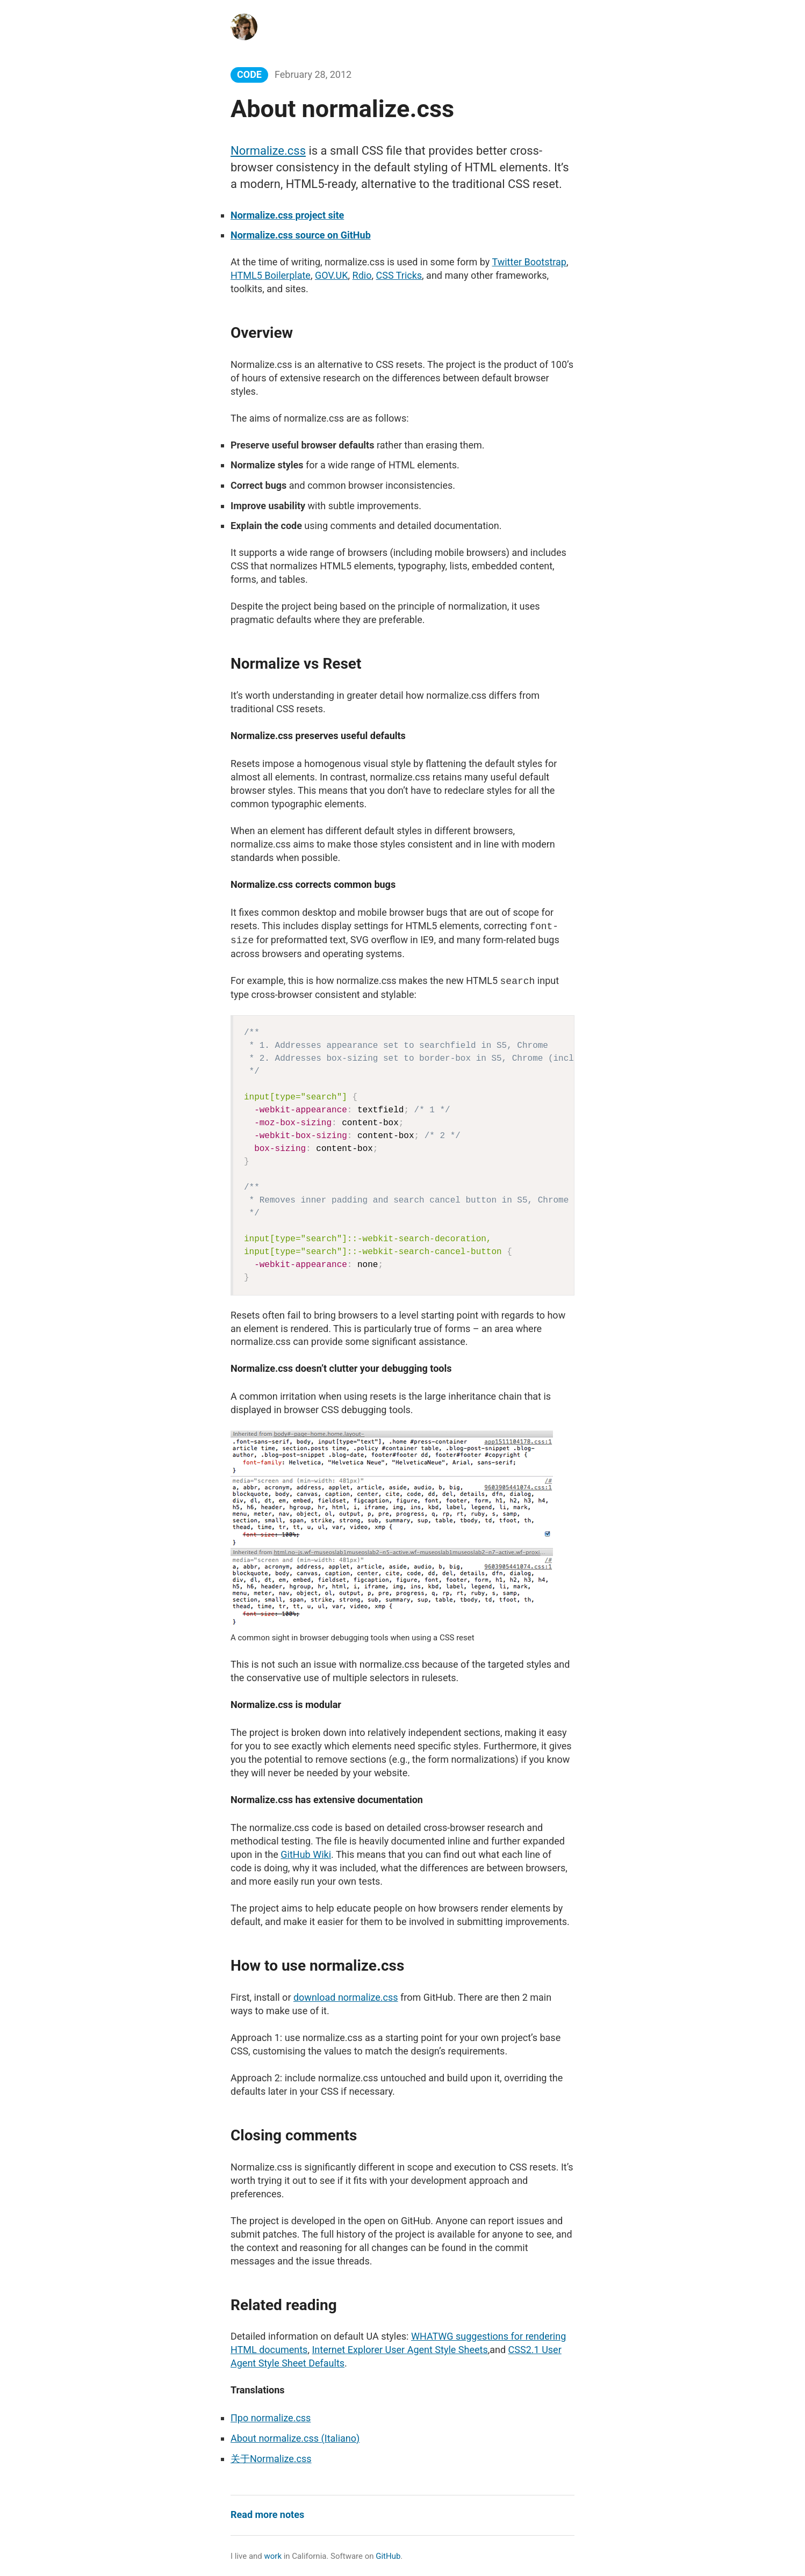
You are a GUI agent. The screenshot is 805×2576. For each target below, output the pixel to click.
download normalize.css (345, 1997)
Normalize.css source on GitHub (301, 235)
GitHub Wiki (306, 1854)
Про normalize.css (271, 2417)
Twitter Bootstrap (529, 261)
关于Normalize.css (271, 2458)
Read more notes (267, 2514)
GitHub (388, 2556)
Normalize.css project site (287, 215)
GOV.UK (331, 275)
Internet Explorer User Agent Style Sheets (399, 2349)
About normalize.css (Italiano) (295, 2438)
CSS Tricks (399, 275)
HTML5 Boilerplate (271, 275)
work (273, 2556)
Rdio (362, 275)
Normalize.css (268, 150)
